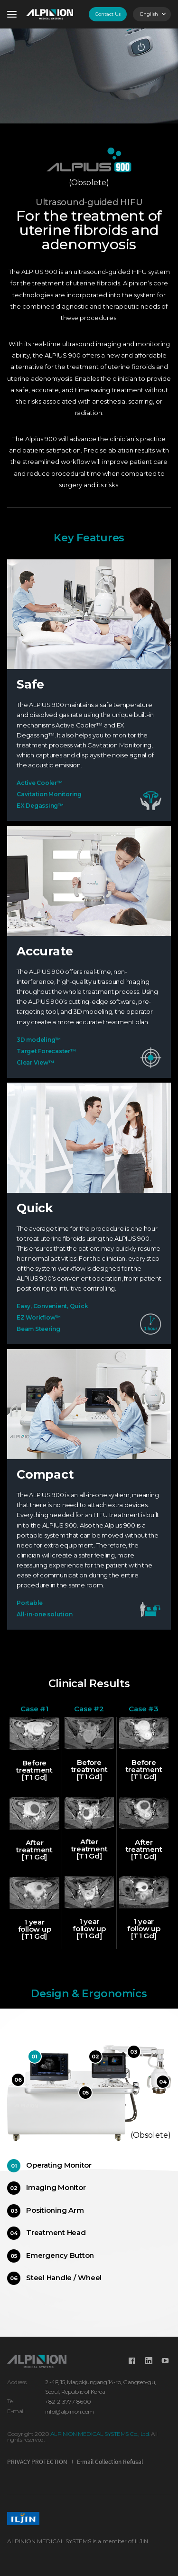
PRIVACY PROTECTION (37, 2461)
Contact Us (108, 14)
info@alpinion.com (69, 2411)
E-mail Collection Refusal (110, 2461)
